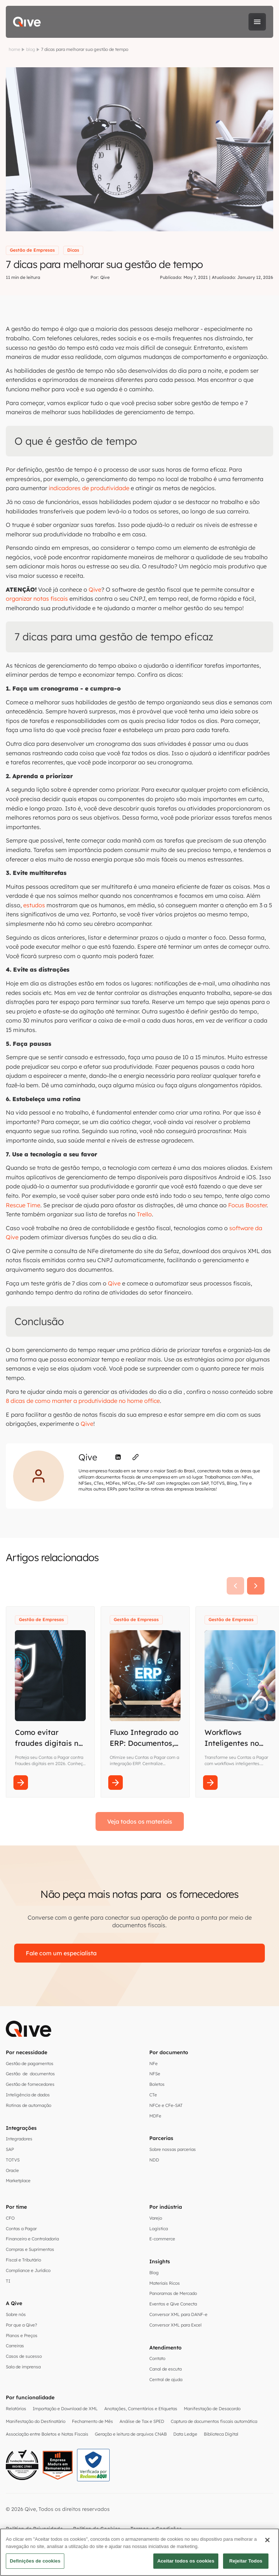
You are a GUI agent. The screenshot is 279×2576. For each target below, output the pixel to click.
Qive (95, 589)
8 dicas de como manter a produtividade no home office (83, 1400)
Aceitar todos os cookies (185, 2561)
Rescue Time (23, 1205)
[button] (257, 22)
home (14, 49)
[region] (139, 2552)
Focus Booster (247, 1205)
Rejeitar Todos (245, 2561)
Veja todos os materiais (139, 1821)
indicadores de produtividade (89, 488)
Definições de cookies (35, 2561)
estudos (34, 905)
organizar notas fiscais (37, 598)
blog (30, 49)
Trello (144, 1214)
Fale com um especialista (61, 1953)
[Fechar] (267, 2540)
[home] (27, 21)
